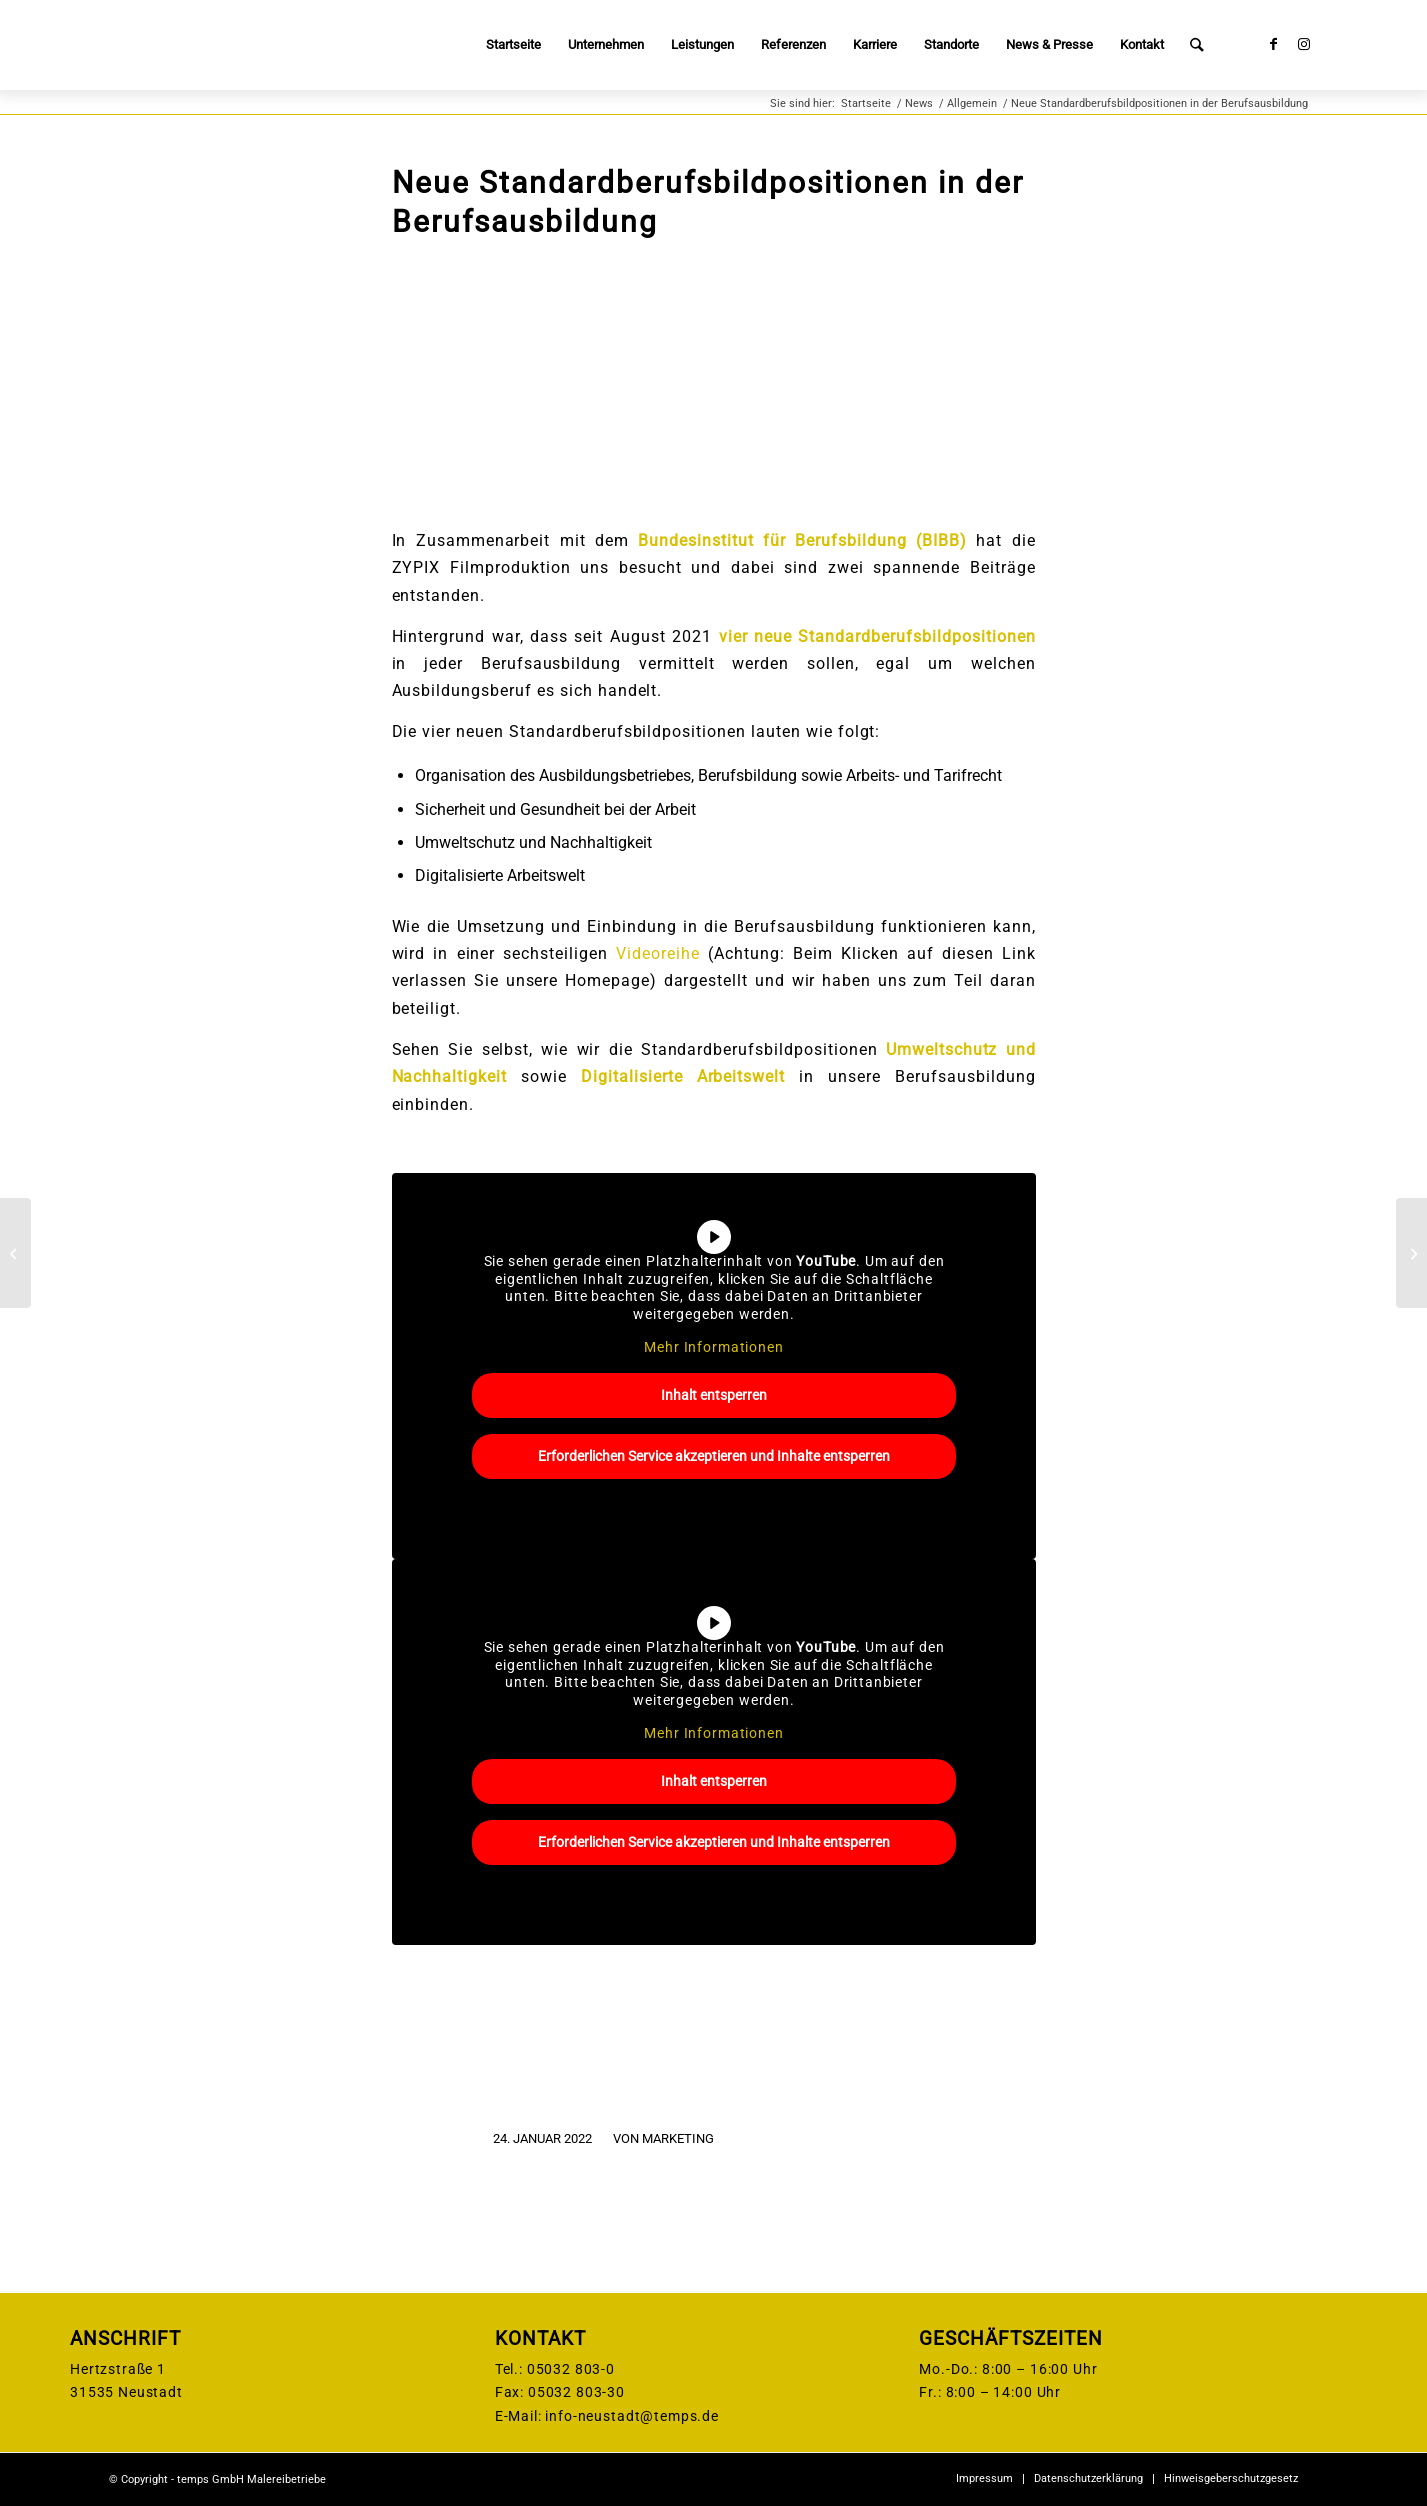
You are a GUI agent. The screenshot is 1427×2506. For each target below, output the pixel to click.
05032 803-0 (571, 2369)
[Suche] (1196, 45)
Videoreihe (658, 953)
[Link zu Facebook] (1274, 44)
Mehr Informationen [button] (713, 1347)
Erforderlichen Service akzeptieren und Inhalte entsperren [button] (714, 1456)
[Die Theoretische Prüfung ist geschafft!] (1411, 1253)
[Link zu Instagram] (1304, 44)
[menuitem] (513, 45)
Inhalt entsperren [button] (714, 1395)
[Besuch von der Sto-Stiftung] (15, 1253)
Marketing (678, 2138)
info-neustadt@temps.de (631, 2416)
